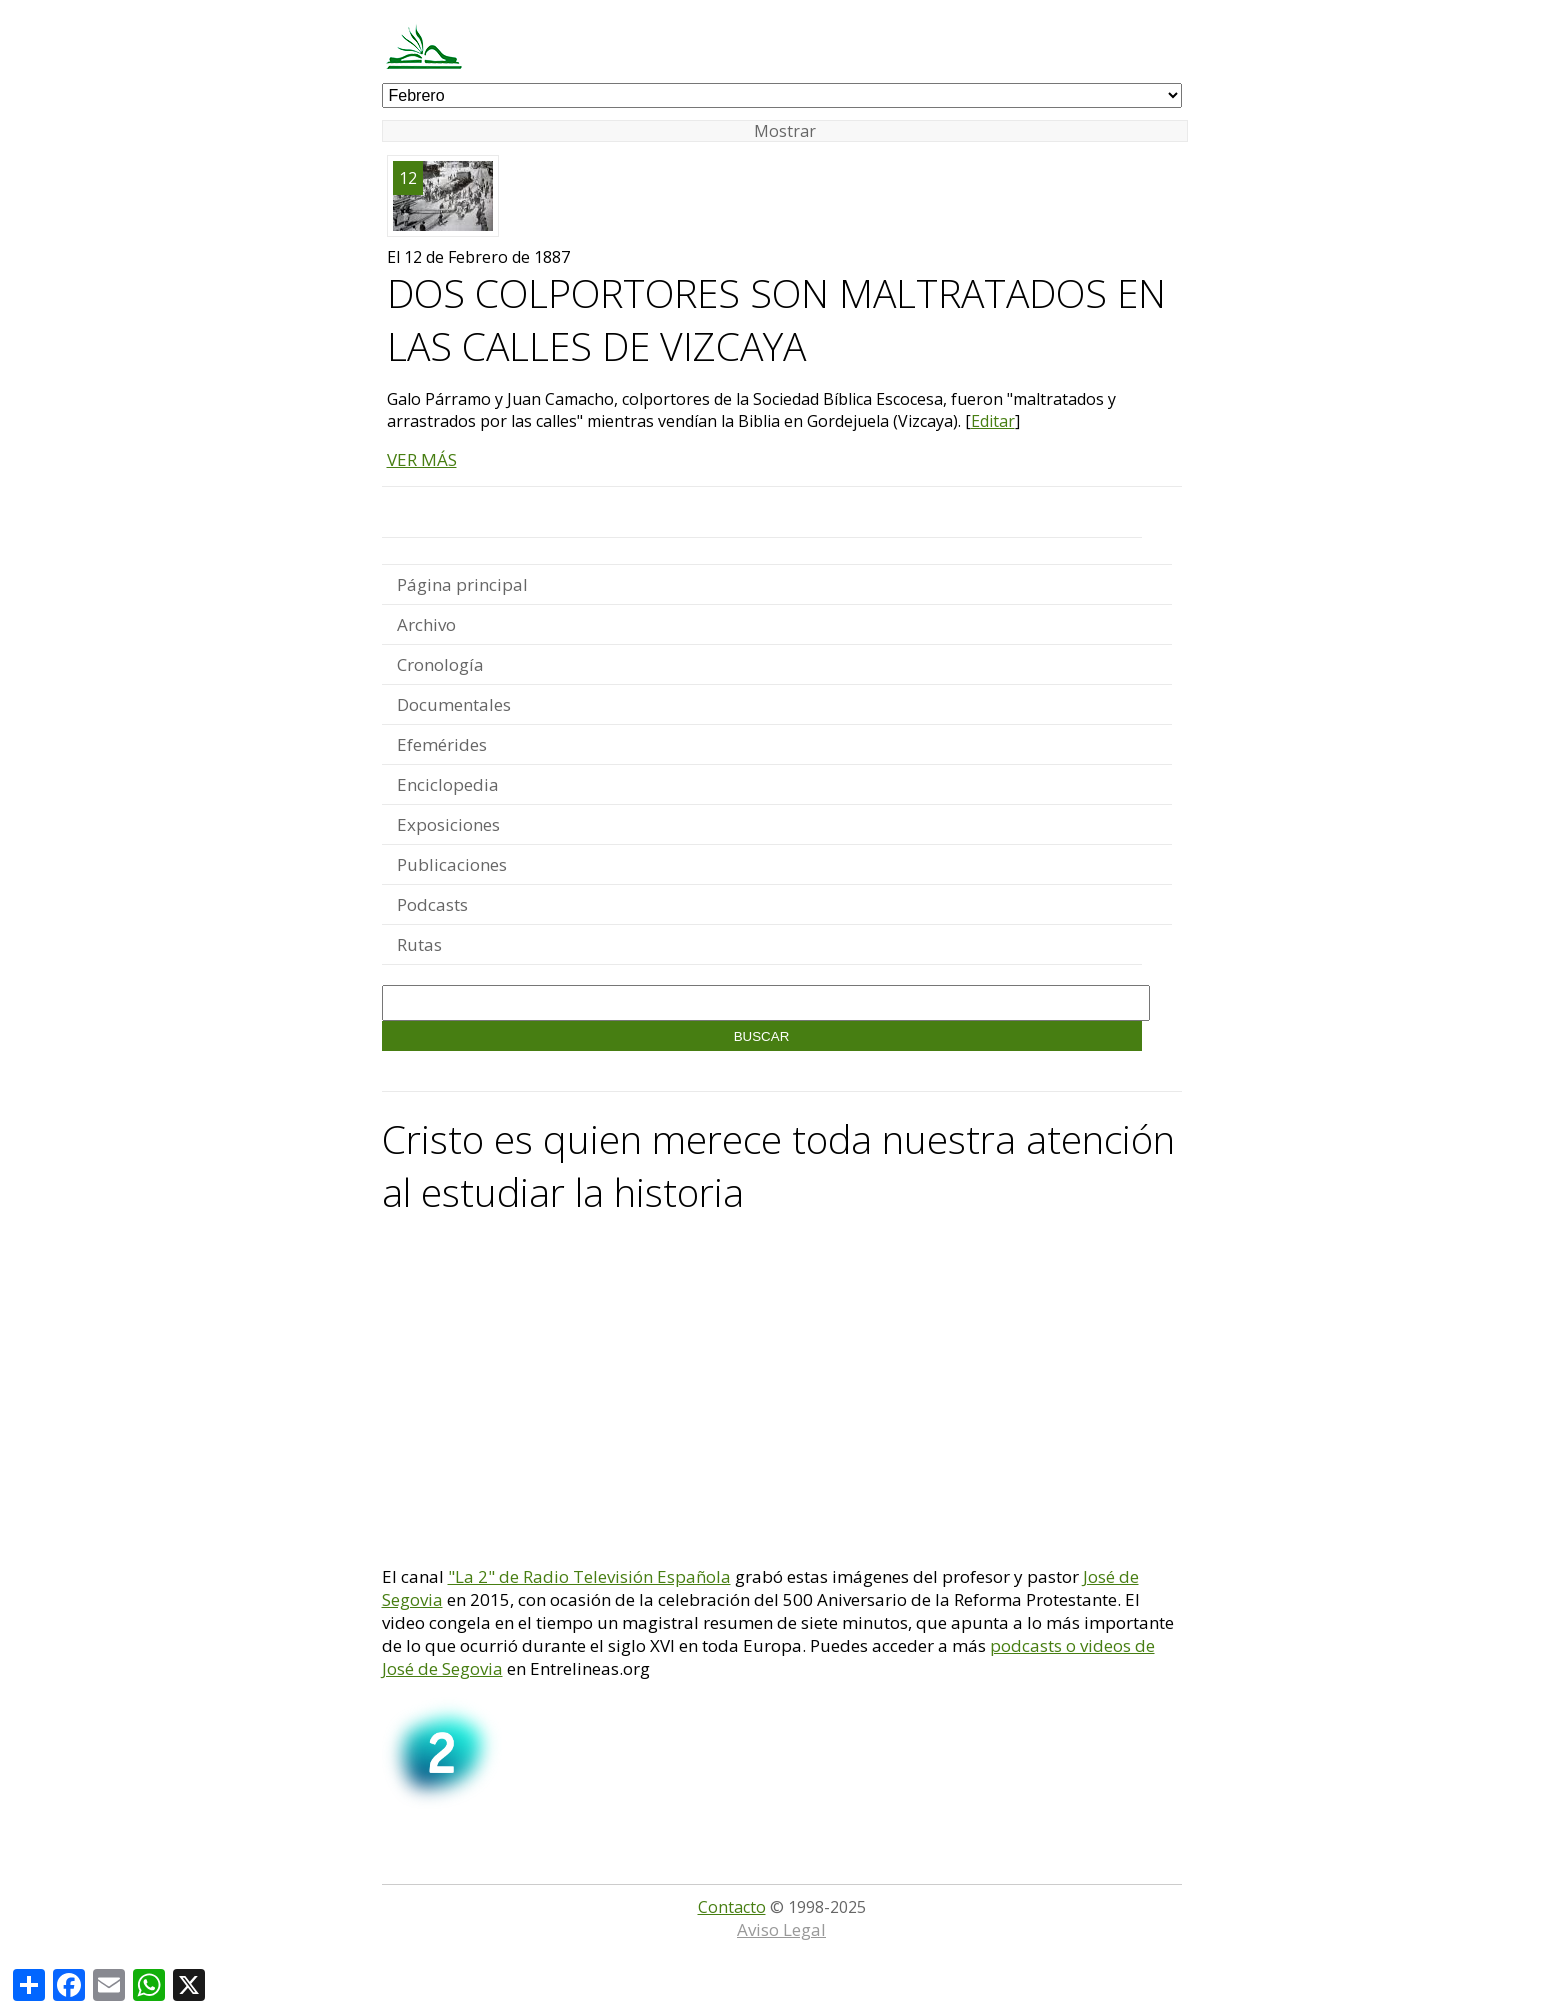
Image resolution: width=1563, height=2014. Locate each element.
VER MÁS (422, 459)
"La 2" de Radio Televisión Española (589, 1576)
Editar (993, 421)
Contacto (732, 1907)
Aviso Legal (781, 1929)
